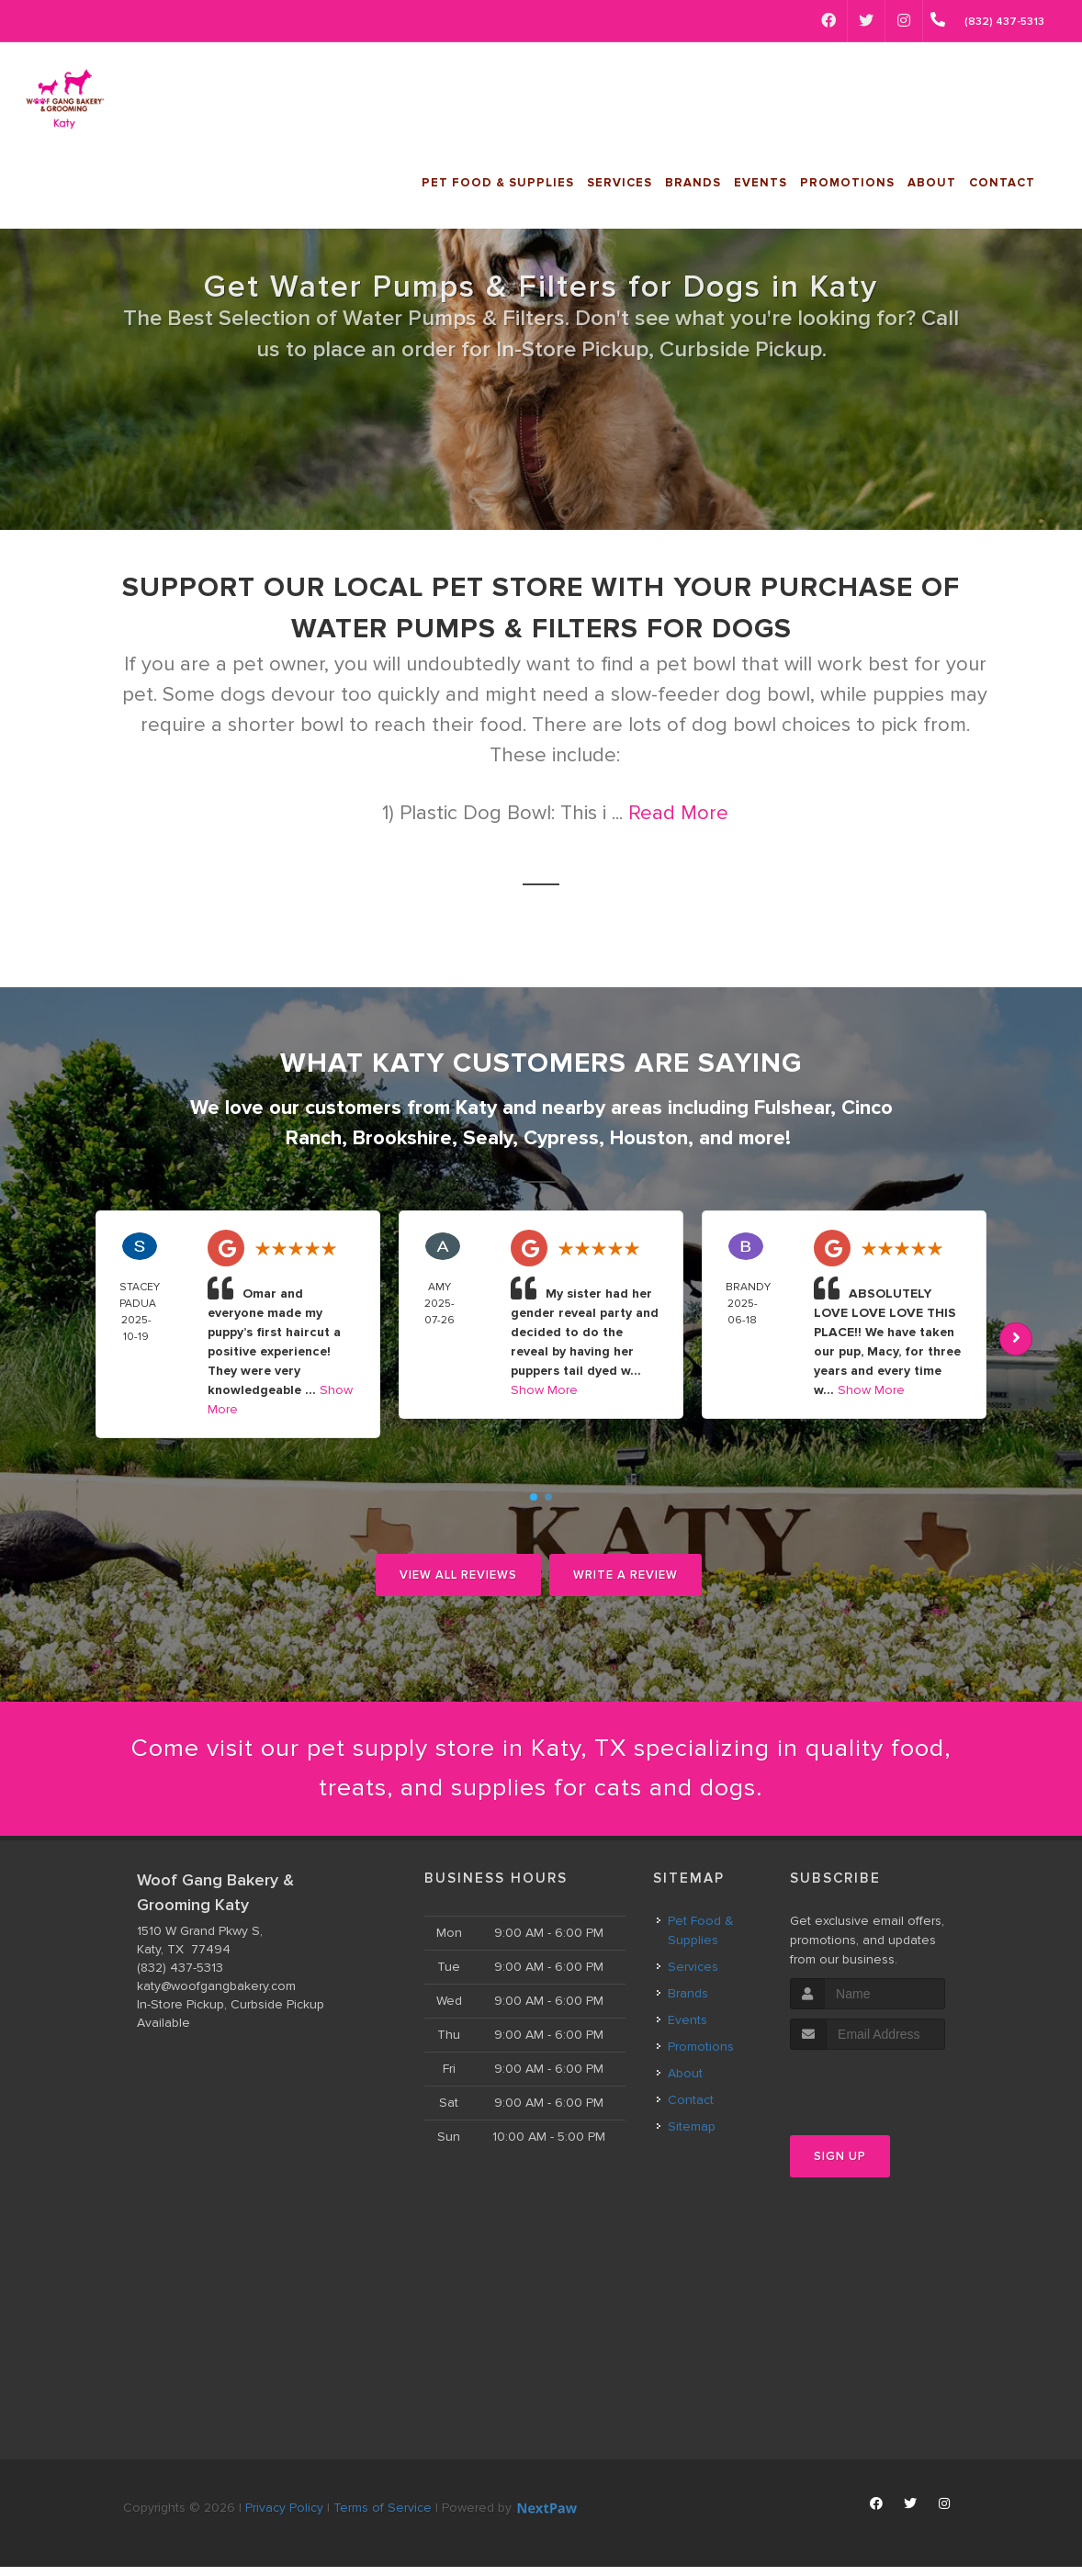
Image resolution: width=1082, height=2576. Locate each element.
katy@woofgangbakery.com (216, 1995)
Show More (544, 1390)
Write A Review (625, 1575)
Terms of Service (382, 2517)
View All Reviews (458, 1575)
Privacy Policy (284, 2517)
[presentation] (888, 2094)
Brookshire (402, 1138)
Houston (649, 1138)
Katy (476, 1108)
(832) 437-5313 (180, 1977)
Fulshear (792, 1108)
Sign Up (840, 2166)
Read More (678, 813)
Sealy (488, 1138)
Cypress (561, 1138)
